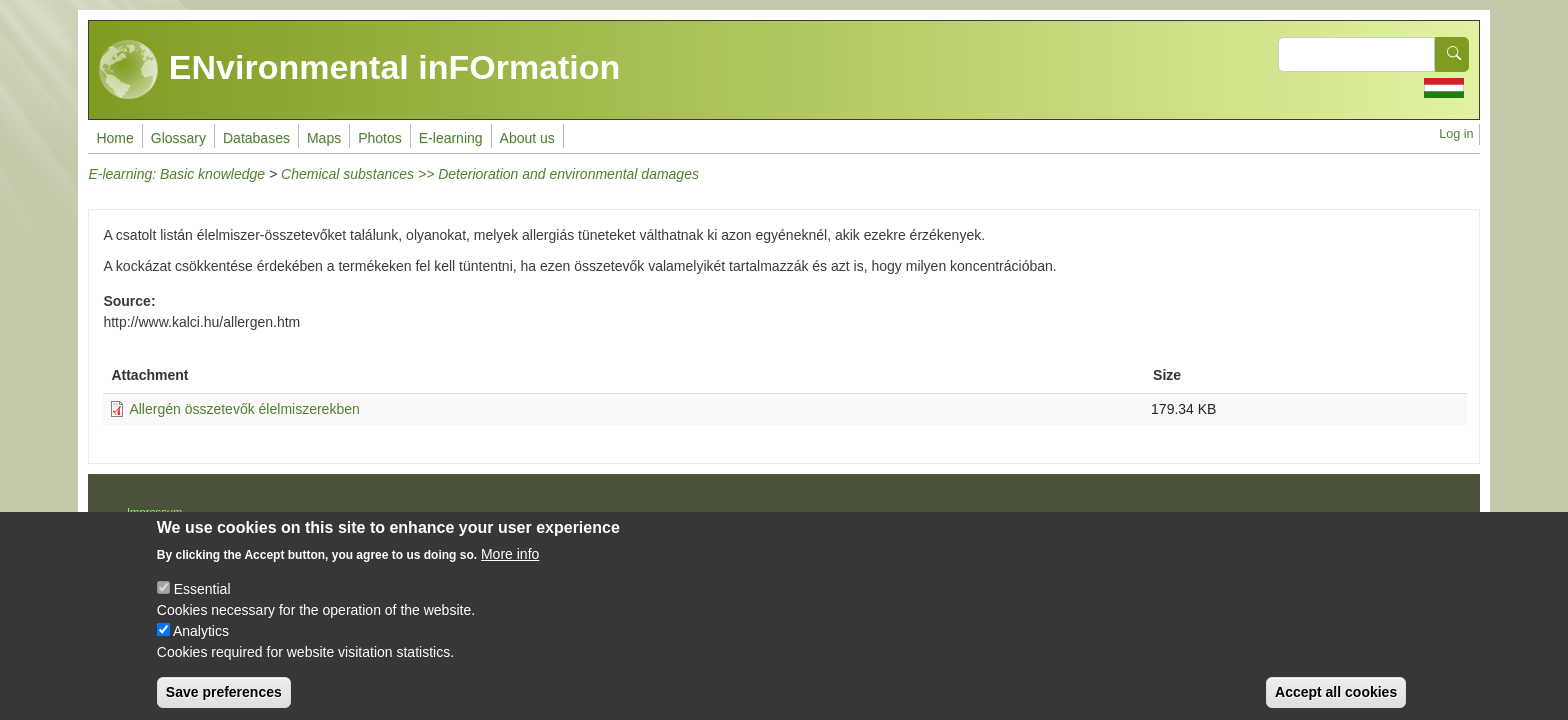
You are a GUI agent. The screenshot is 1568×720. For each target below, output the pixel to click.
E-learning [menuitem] (451, 138)
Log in (1456, 134)
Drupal (849, 519)
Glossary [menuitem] (178, 138)
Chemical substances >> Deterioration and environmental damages (490, 174)
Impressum (154, 512)
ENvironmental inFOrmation (359, 70)
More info (510, 570)
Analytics (201, 647)
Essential (202, 605)
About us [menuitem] (527, 138)
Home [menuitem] (114, 138)
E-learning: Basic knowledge (176, 174)
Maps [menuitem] (324, 138)
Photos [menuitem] (380, 138)
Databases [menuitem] (256, 138)
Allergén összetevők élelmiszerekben (244, 409)
